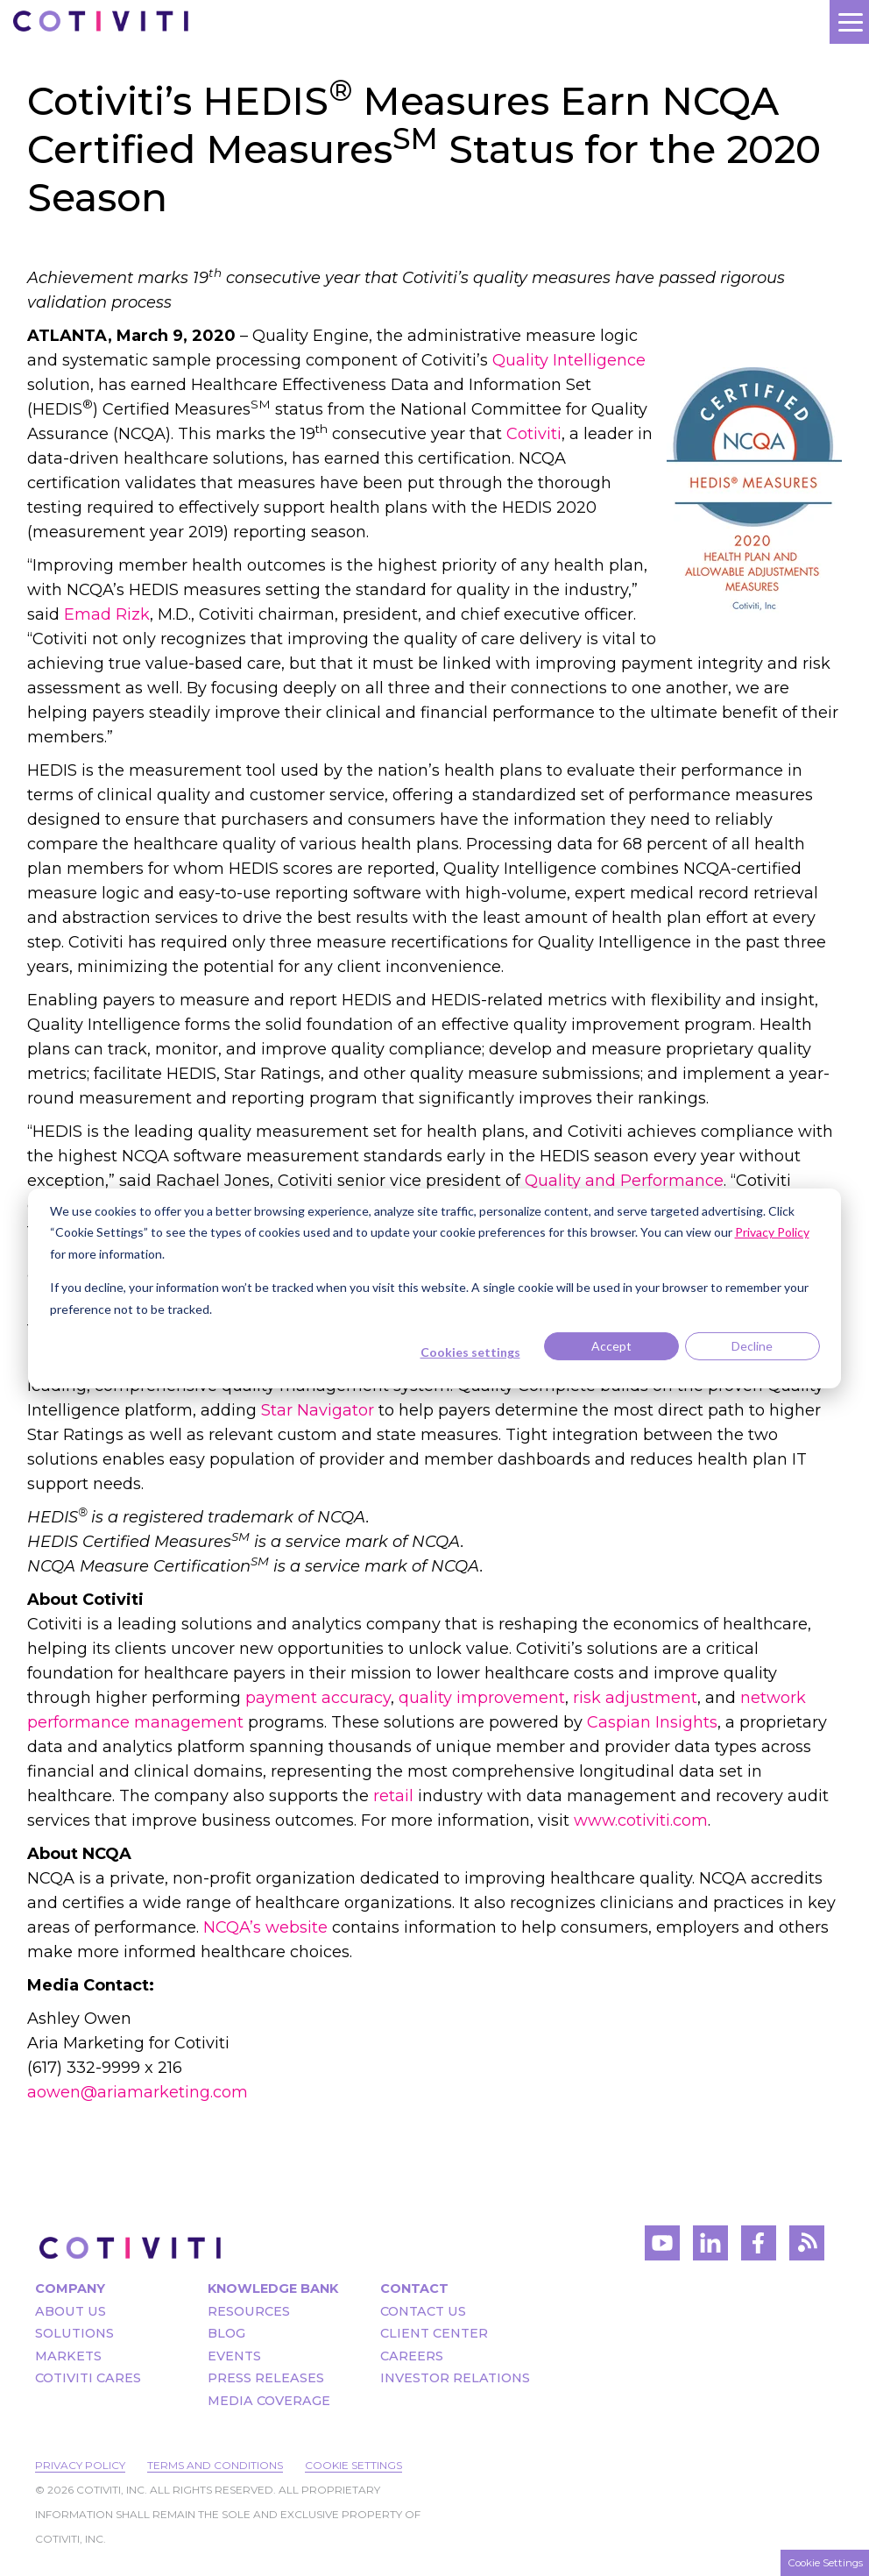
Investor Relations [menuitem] (455, 2378)
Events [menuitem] (234, 2356)
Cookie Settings (353, 2465)
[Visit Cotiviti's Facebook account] (758, 2247)
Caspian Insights (652, 1722)
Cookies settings (470, 1352)
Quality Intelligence (569, 360)
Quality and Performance (624, 1180)
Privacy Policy (80, 2465)
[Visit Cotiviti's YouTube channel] (662, 2247)
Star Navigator (317, 1410)
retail (393, 1796)
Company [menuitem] (70, 2288)
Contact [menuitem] (414, 2288)
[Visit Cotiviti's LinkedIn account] (710, 2247)
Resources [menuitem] (249, 2311)
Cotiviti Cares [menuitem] (88, 2378)
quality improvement (482, 1697)
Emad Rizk (107, 614)
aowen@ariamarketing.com (137, 2092)
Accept (611, 1345)
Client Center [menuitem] (434, 2333)
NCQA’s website (265, 1927)
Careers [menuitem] (411, 2356)
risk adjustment (635, 1697)
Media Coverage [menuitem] (269, 2401)
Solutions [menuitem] (74, 2333)
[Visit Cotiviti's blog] (806, 2247)
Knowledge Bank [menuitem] (273, 2288)
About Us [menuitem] (70, 2311)
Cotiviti (534, 434)
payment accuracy (318, 1697)
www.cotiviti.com (641, 1820)
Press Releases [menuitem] (266, 2378)
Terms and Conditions (215, 2465)
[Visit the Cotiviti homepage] (130, 2248)
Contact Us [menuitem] (423, 2311)
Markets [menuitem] (68, 2356)
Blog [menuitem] (226, 2333)
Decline (752, 1345)
